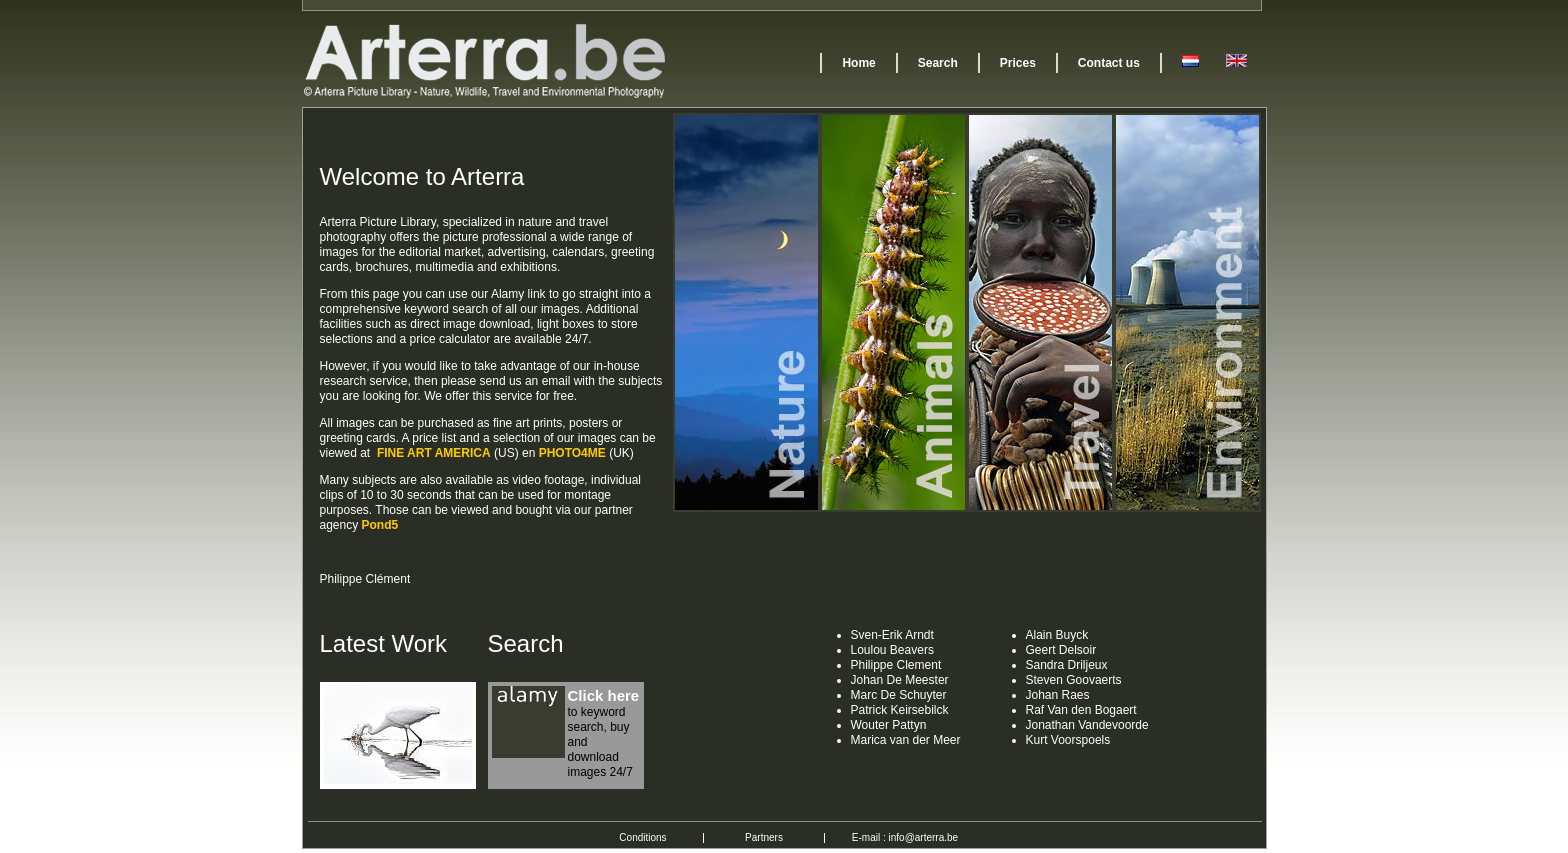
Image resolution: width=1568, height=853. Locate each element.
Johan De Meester (900, 680)
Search (938, 63)
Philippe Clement (896, 665)
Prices (1018, 63)
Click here (604, 695)
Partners (764, 837)
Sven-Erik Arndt (892, 635)
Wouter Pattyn (889, 725)
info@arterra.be (924, 837)
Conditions (642, 837)
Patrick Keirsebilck (900, 710)
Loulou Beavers (892, 650)
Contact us (1109, 63)
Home (858, 63)
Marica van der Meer (906, 740)
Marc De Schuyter (899, 695)
